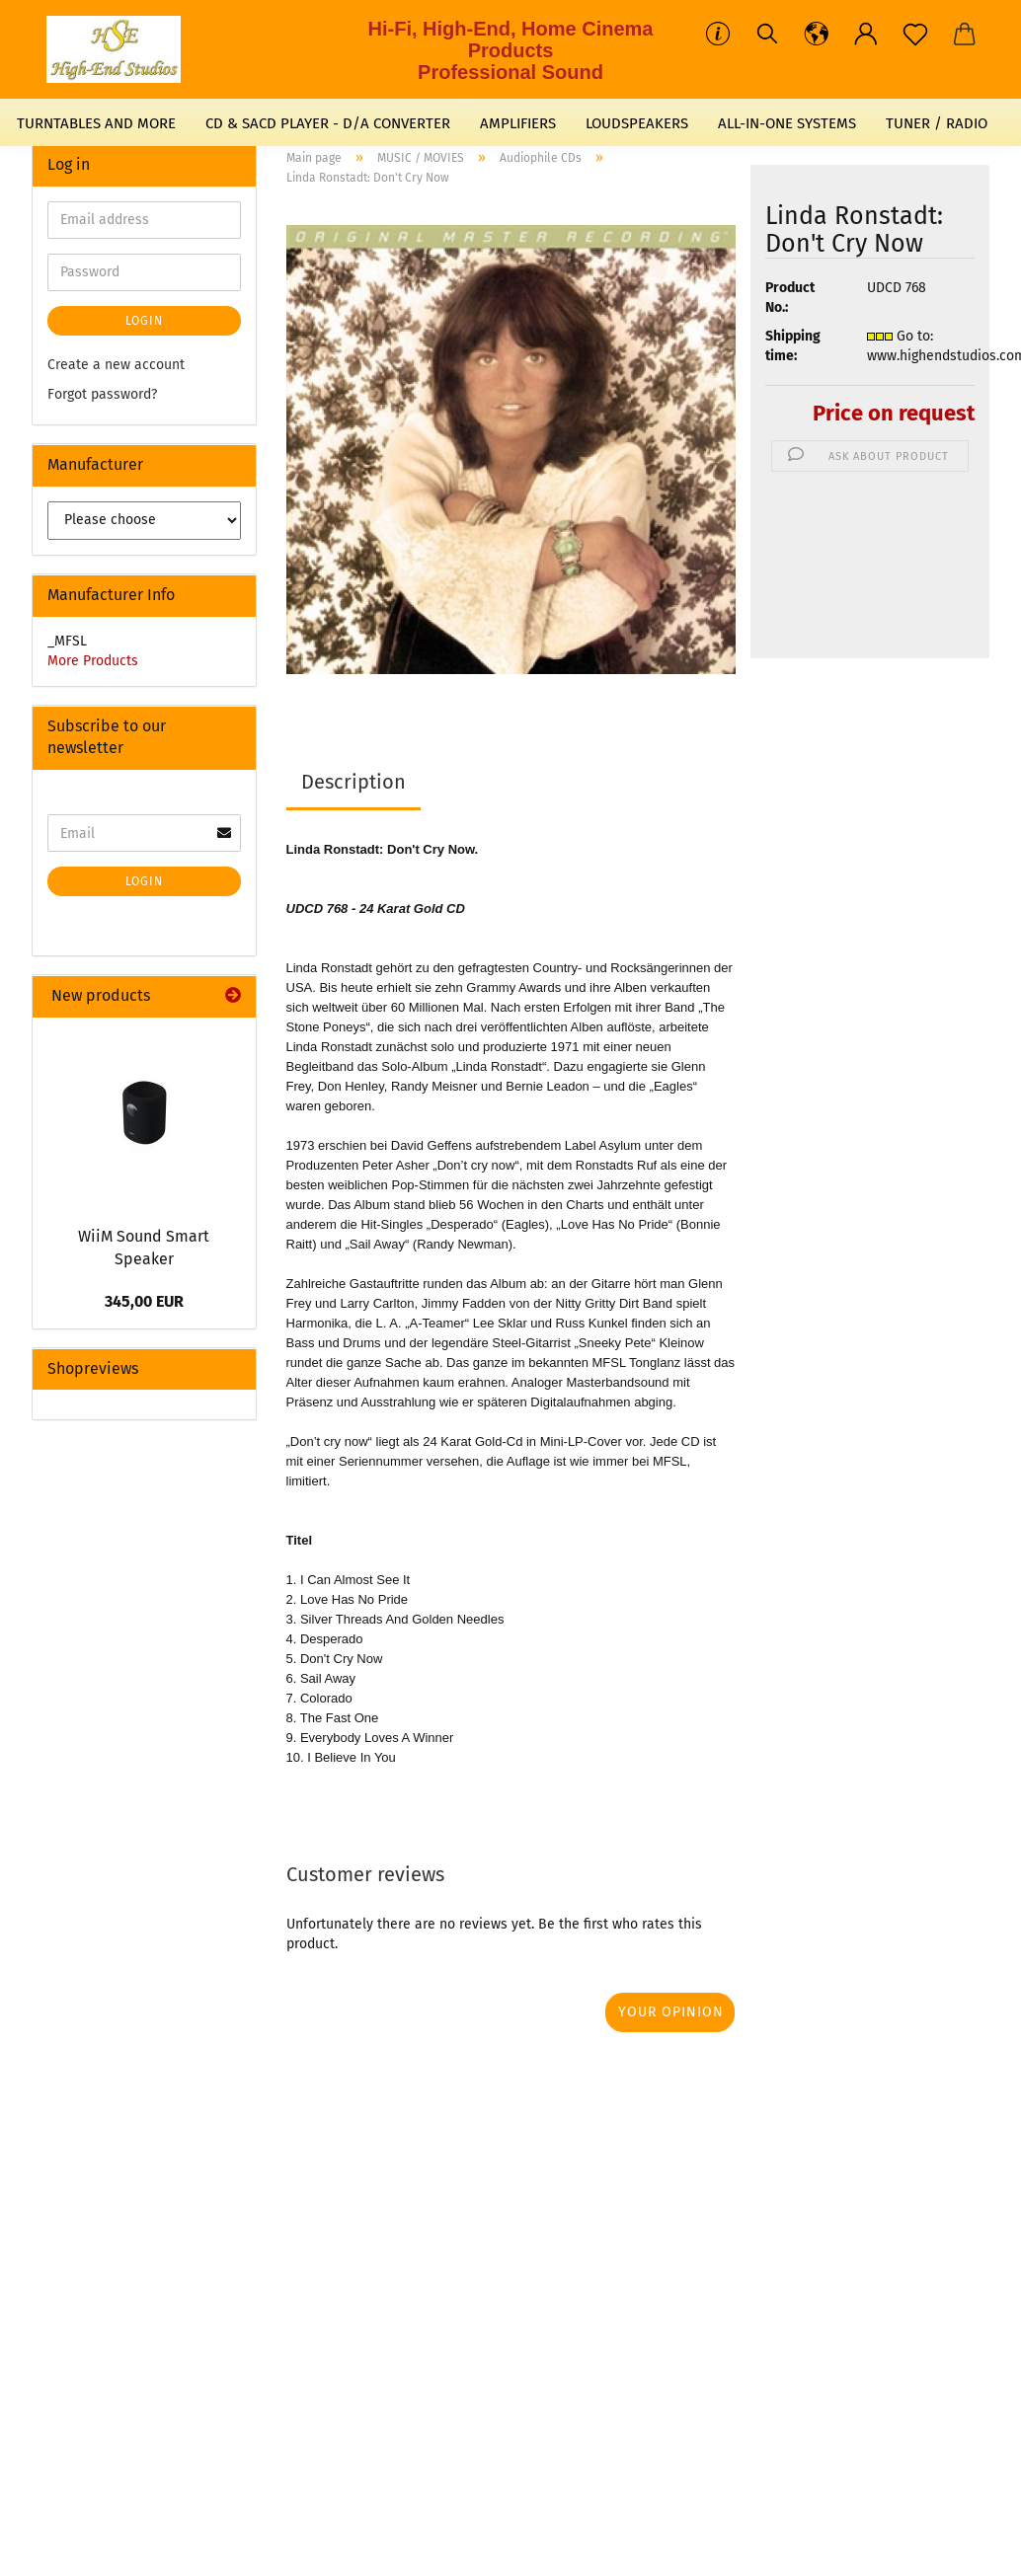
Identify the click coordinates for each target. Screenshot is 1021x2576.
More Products (92, 660)
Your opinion (671, 2012)
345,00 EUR (144, 1301)
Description (353, 782)
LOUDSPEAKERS (637, 123)
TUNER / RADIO (936, 123)
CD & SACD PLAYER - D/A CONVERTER (327, 123)
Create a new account (116, 364)
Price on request (894, 413)
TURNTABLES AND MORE (96, 123)
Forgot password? (102, 394)
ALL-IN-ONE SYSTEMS (787, 123)
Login (144, 321)
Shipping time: (793, 346)
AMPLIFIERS (518, 123)
